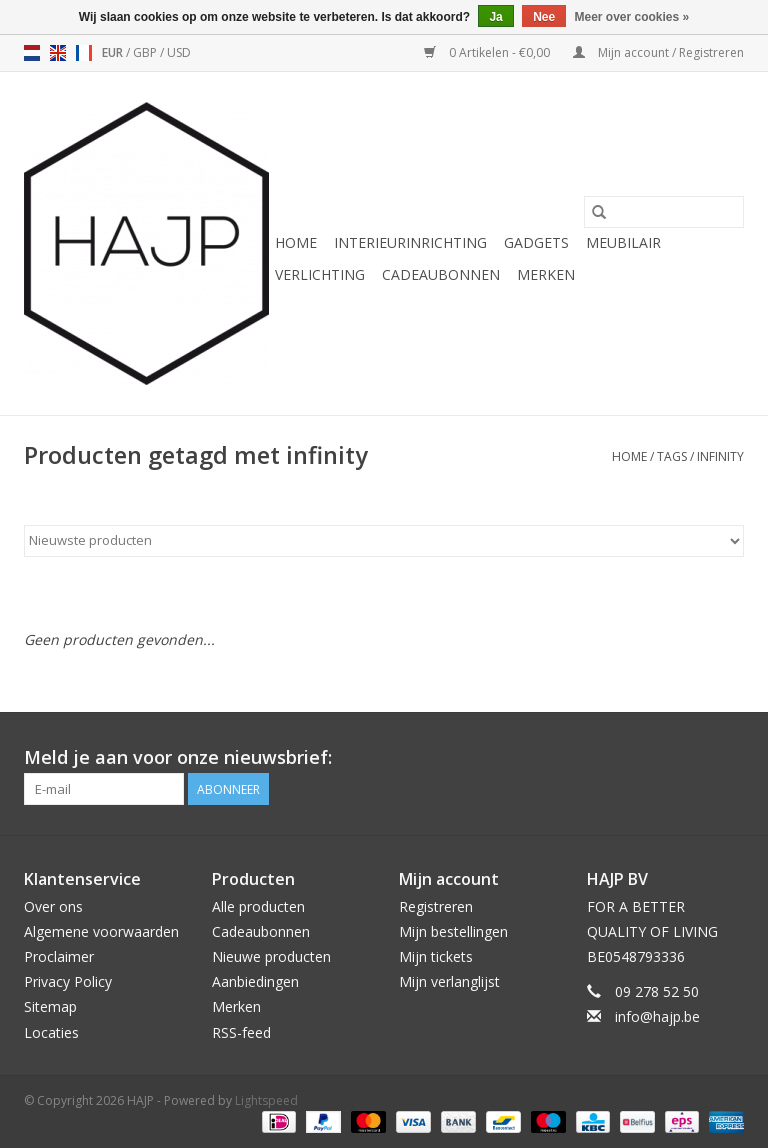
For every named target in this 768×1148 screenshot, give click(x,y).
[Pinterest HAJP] (692, 758)
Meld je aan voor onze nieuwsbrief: (178, 757)
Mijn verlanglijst (449, 981)
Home (296, 242)
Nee (544, 17)
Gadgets (536, 242)
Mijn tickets (436, 956)
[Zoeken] (664, 212)
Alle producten (258, 906)
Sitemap (50, 1006)
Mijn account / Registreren (658, 52)
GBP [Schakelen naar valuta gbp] (146, 52)
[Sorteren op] (384, 541)
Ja (495, 17)
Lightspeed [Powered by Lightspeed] (266, 1100)
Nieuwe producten (271, 956)
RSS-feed (241, 1032)
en (58, 53)
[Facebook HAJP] (656, 758)
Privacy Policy (68, 981)
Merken (546, 274)
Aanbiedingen (255, 981)
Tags (672, 456)
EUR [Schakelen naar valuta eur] (114, 52)
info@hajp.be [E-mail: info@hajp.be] (657, 1016)
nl (32, 53)
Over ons (53, 906)
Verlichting (320, 274)
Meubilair (623, 242)
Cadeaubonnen (441, 274)
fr (84, 53)
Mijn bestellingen (453, 931)
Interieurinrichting (410, 242)
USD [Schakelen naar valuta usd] (179, 52)
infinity (720, 456)
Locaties (51, 1032)
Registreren (436, 906)
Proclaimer (59, 956)
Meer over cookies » (632, 17)
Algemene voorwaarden (101, 931)
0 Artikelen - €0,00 (488, 52)
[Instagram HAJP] (728, 758)
